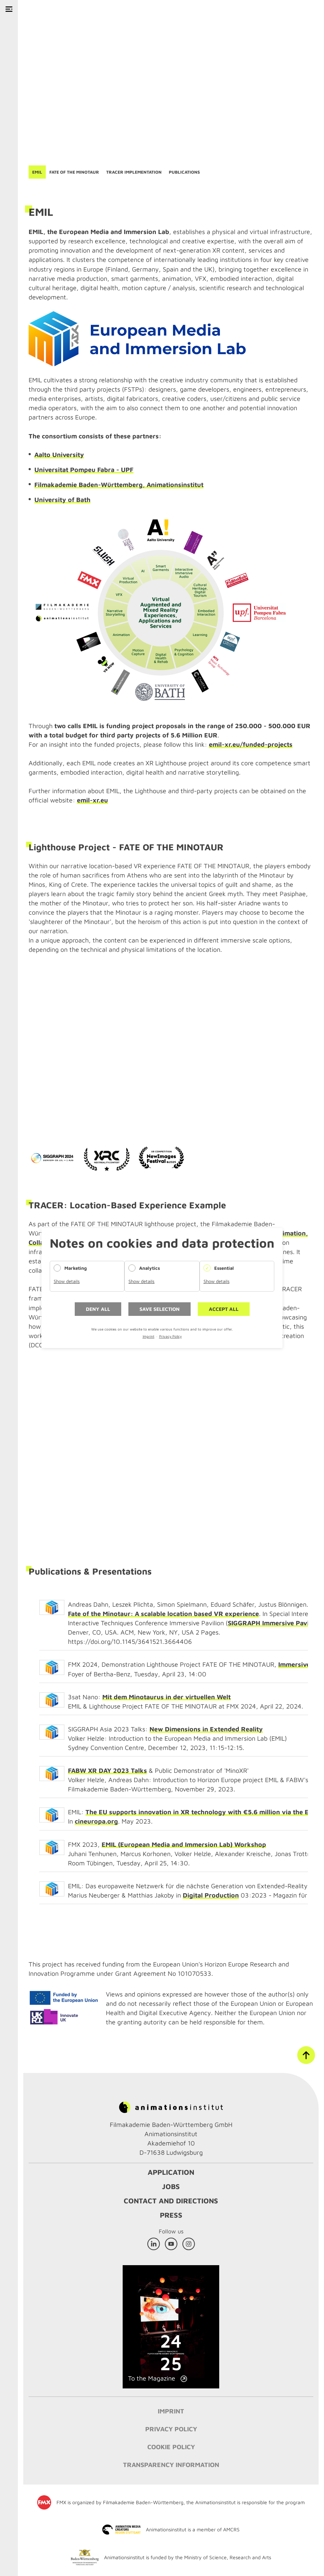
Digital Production (211, 1895)
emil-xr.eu (92, 800)
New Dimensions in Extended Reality (206, 1729)
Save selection (159, 1309)
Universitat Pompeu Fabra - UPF (83, 469)
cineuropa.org (96, 1821)
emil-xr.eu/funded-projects (251, 744)
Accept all (224, 1309)
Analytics (149, 1268)
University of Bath (62, 499)
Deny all (98, 1309)
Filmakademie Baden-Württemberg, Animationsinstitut (118, 484)
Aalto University (59, 454)
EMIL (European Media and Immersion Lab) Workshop (184, 1844)
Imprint (148, 1336)
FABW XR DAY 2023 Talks (107, 1770)
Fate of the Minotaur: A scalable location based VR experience (163, 1613)
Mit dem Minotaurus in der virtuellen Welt (166, 1697)
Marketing (75, 1268)
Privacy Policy (170, 1336)
